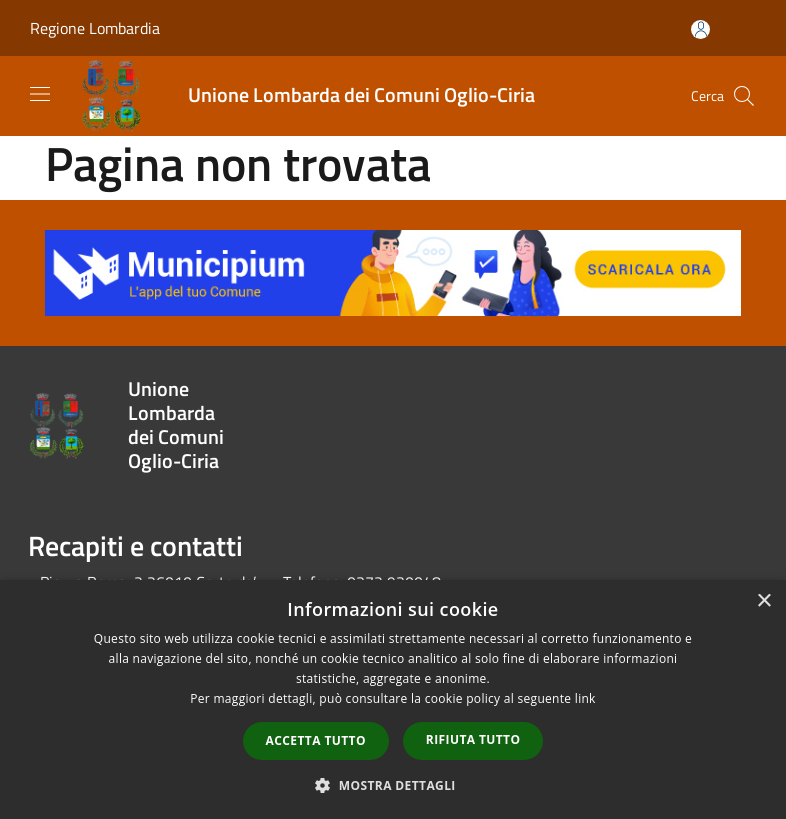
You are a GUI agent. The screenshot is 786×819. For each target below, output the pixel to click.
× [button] (763, 601)
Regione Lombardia (95, 28)
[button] (393, 785)
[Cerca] (744, 96)
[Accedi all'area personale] (700, 29)
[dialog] (393, 699)
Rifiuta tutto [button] (473, 739)
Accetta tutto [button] (316, 740)
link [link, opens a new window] (585, 698)
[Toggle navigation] (40, 94)
